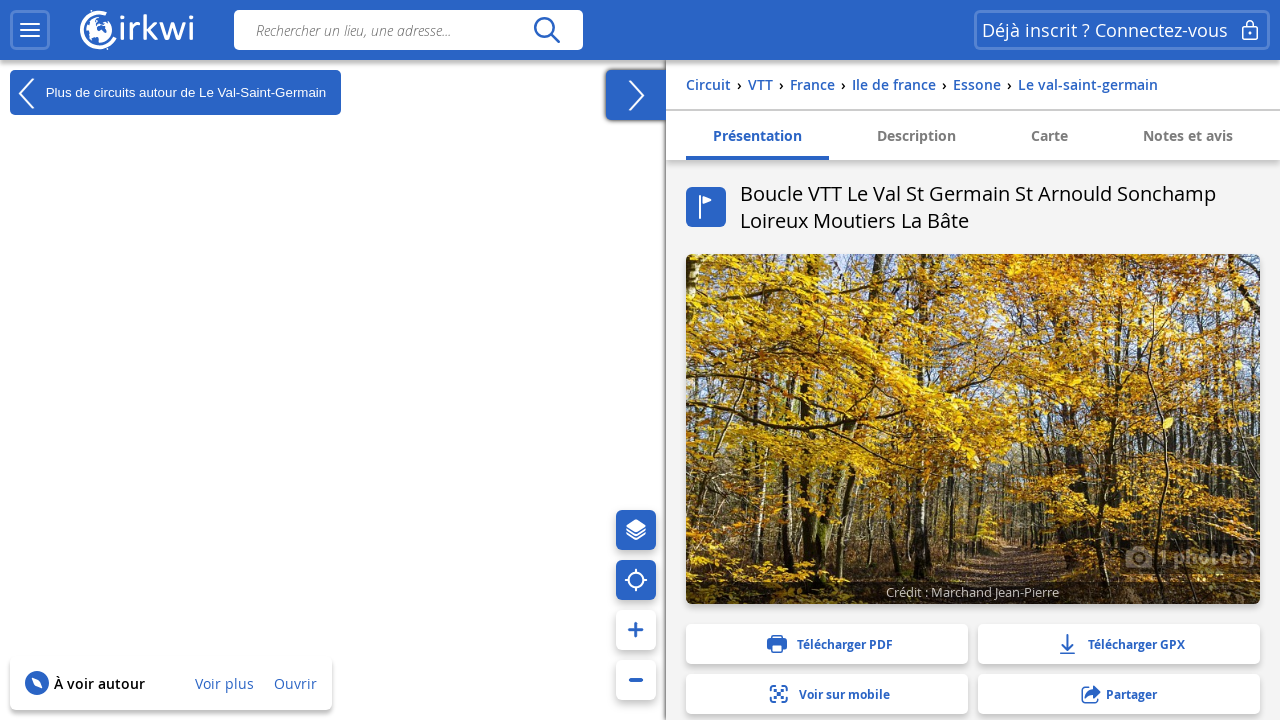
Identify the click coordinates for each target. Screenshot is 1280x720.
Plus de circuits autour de (168, 93)
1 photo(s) (1190, 556)
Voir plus (224, 683)
